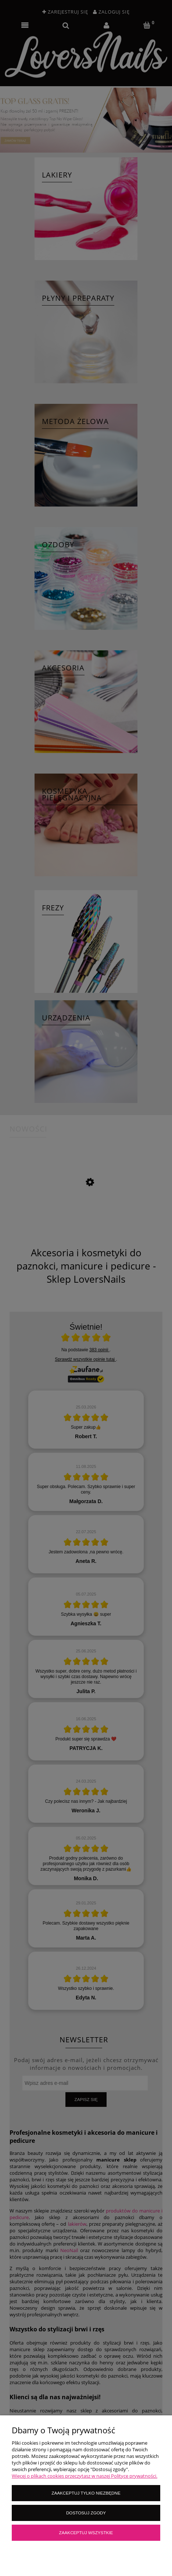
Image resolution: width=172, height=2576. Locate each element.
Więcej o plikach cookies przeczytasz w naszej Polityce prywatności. (84, 2476)
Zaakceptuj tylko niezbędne (85, 2493)
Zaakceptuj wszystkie (86, 2532)
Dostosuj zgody (86, 2512)
